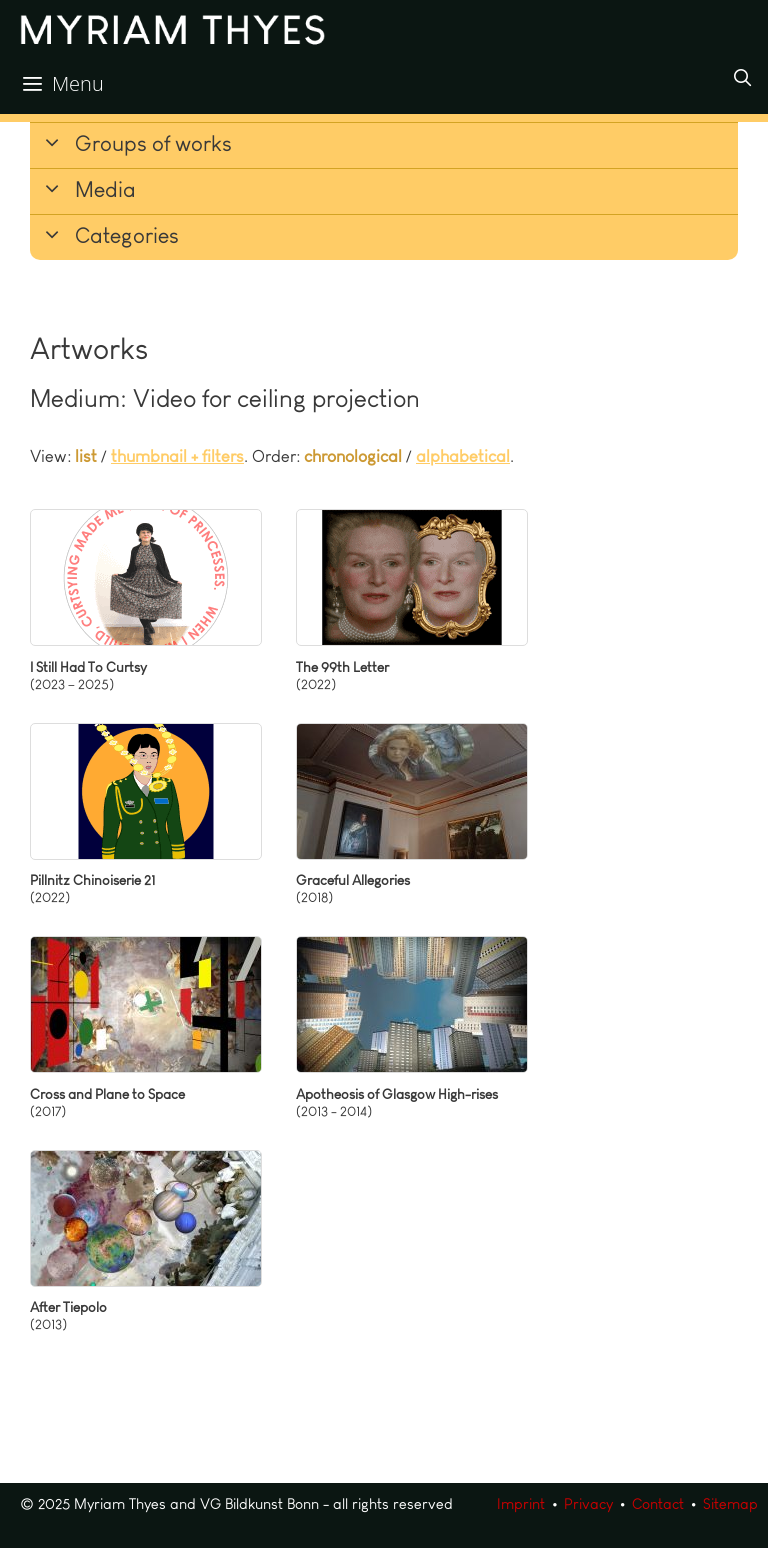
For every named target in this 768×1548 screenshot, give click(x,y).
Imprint (521, 1504)
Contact (658, 1504)
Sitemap (730, 1504)
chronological (353, 456)
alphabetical (463, 456)
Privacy (588, 1504)
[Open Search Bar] (742, 78)
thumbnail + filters (177, 456)
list (86, 456)
